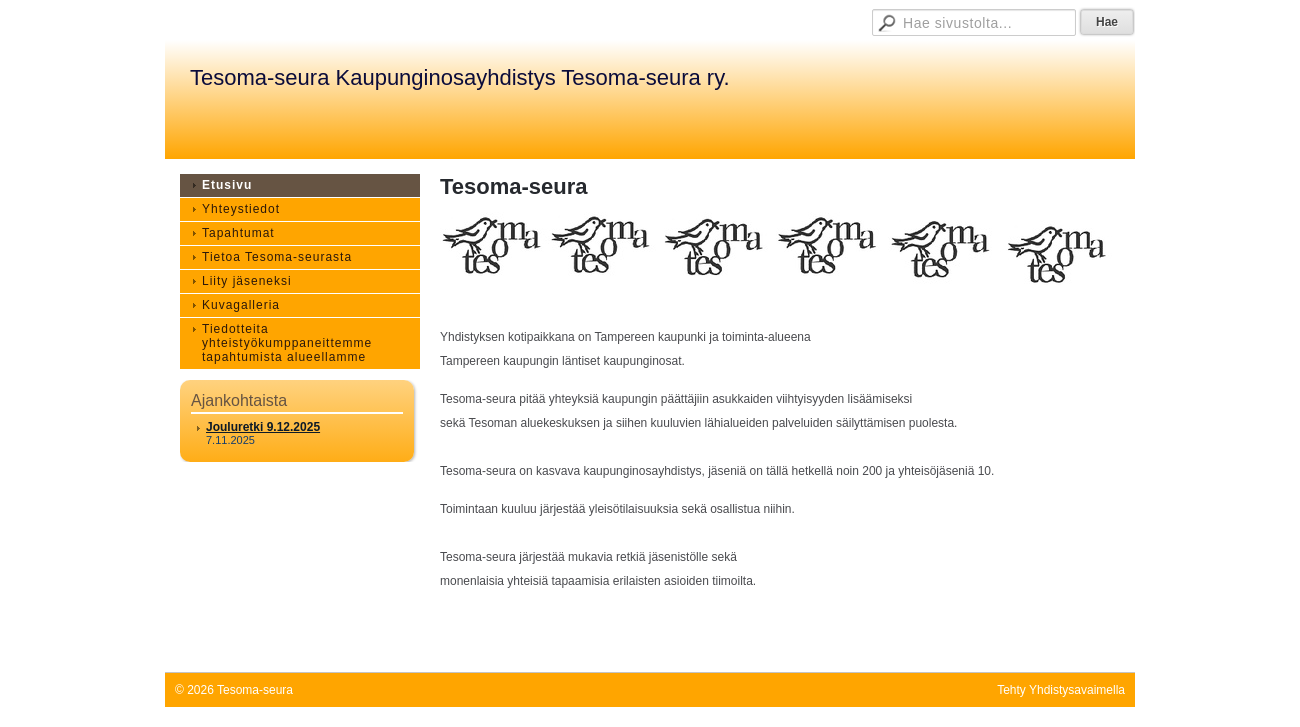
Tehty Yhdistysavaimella (1061, 690)
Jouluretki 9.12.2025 (263, 427)
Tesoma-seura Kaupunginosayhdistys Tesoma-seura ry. (460, 77)
